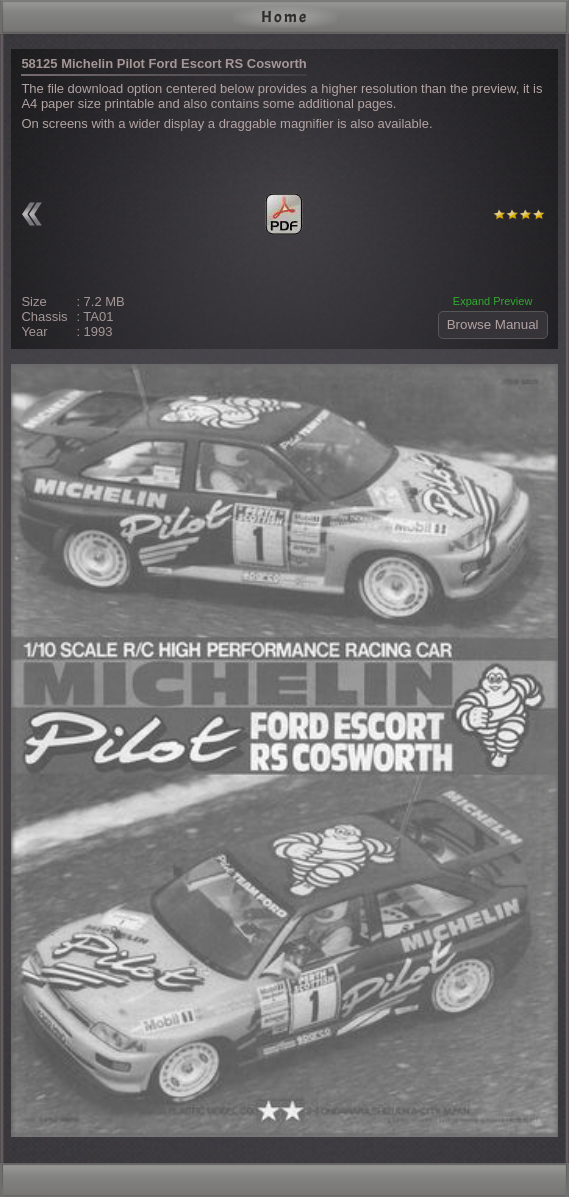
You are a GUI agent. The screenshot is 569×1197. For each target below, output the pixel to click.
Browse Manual (493, 324)
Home (284, 17)
